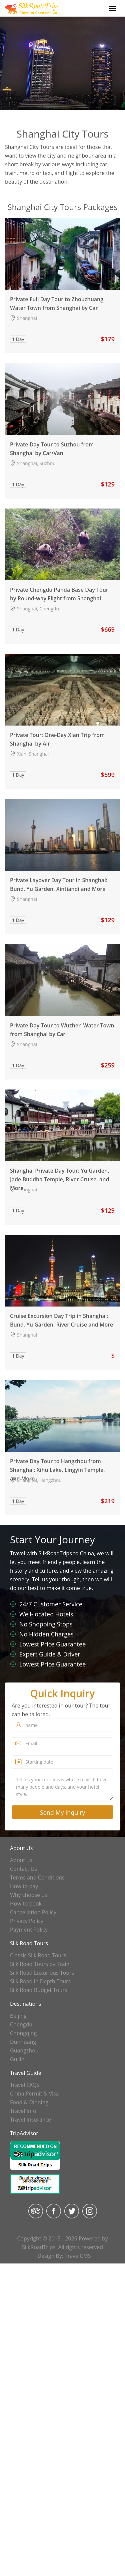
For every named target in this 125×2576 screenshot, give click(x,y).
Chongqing (23, 2033)
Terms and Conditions (37, 1877)
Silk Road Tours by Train (39, 1964)
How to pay (24, 1886)
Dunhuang (23, 2041)
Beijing (18, 2015)
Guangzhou (24, 2050)
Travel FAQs (24, 2085)
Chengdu (21, 2024)
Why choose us (28, 1895)
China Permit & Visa (34, 2093)
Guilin (17, 2059)
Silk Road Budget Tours (38, 1990)
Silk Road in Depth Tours (40, 1981)
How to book (26, 1903)
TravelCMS (78, 2255)
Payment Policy (29, 1929)
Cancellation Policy (33, 1912)
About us (21, 1860)
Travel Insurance (30, 2119)
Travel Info (23, 2111)
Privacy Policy (26, 1921)
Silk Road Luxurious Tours (42, 1972)
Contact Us (23, 1868)
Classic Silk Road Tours (38, 1955)
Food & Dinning (29, 2102)
